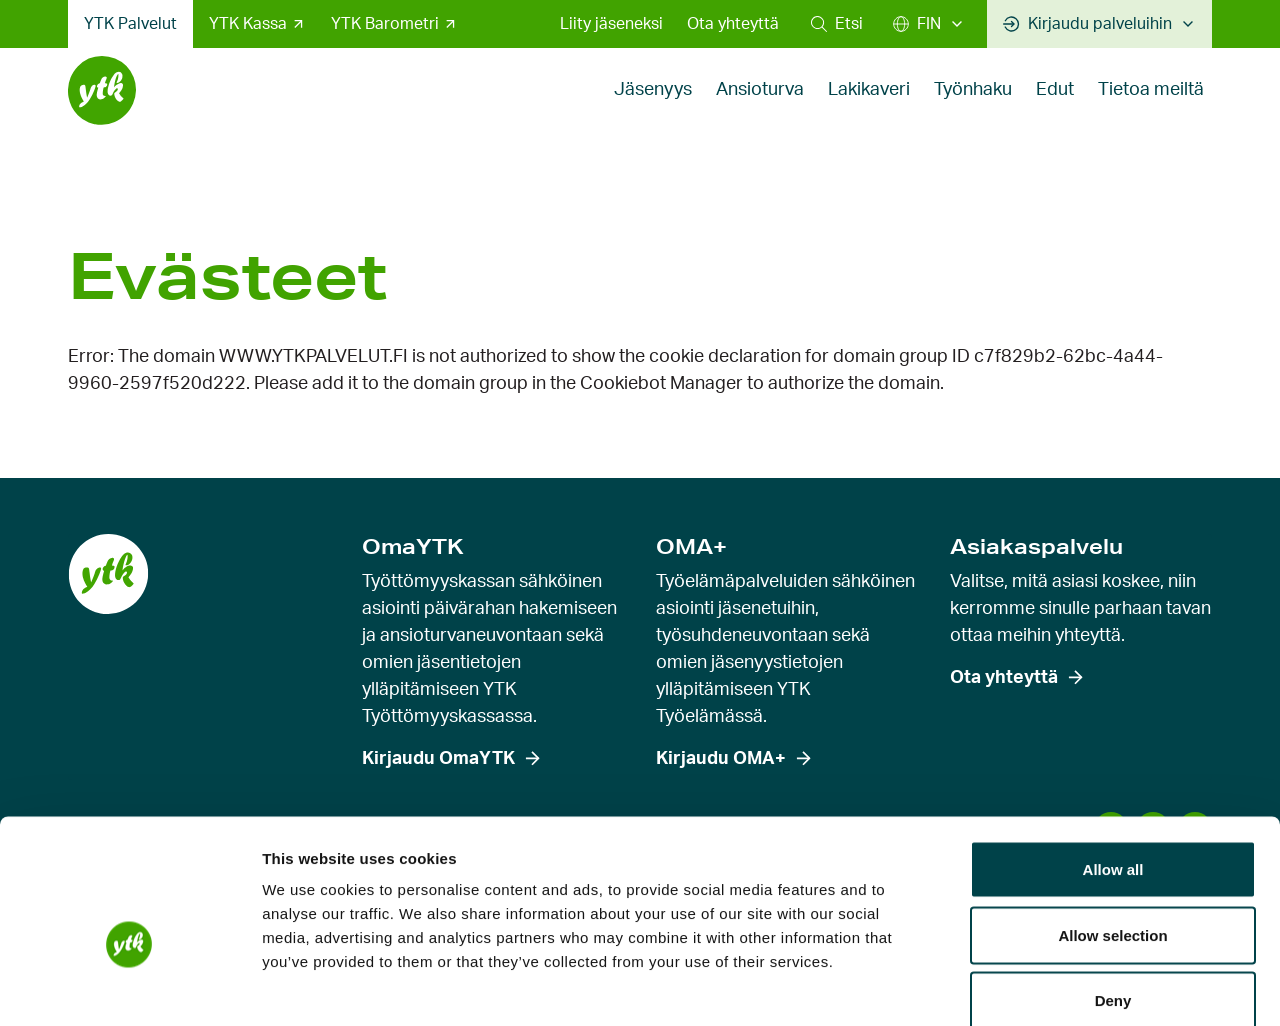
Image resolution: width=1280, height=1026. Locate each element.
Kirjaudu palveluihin (1087, 24)
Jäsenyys (653, 104)
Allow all (1113, 763)
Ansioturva (760, 104)
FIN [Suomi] (917, 24)
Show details (1049, 986)
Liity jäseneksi (611, 24)
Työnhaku (973, 104)
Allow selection (1112, 829)
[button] (837, 24)
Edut (1055, 104)
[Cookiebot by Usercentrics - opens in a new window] (129, 987)
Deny (1113, 894)
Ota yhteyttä (733, 24)
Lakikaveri (869, 104)
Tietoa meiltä (1151, 104)
